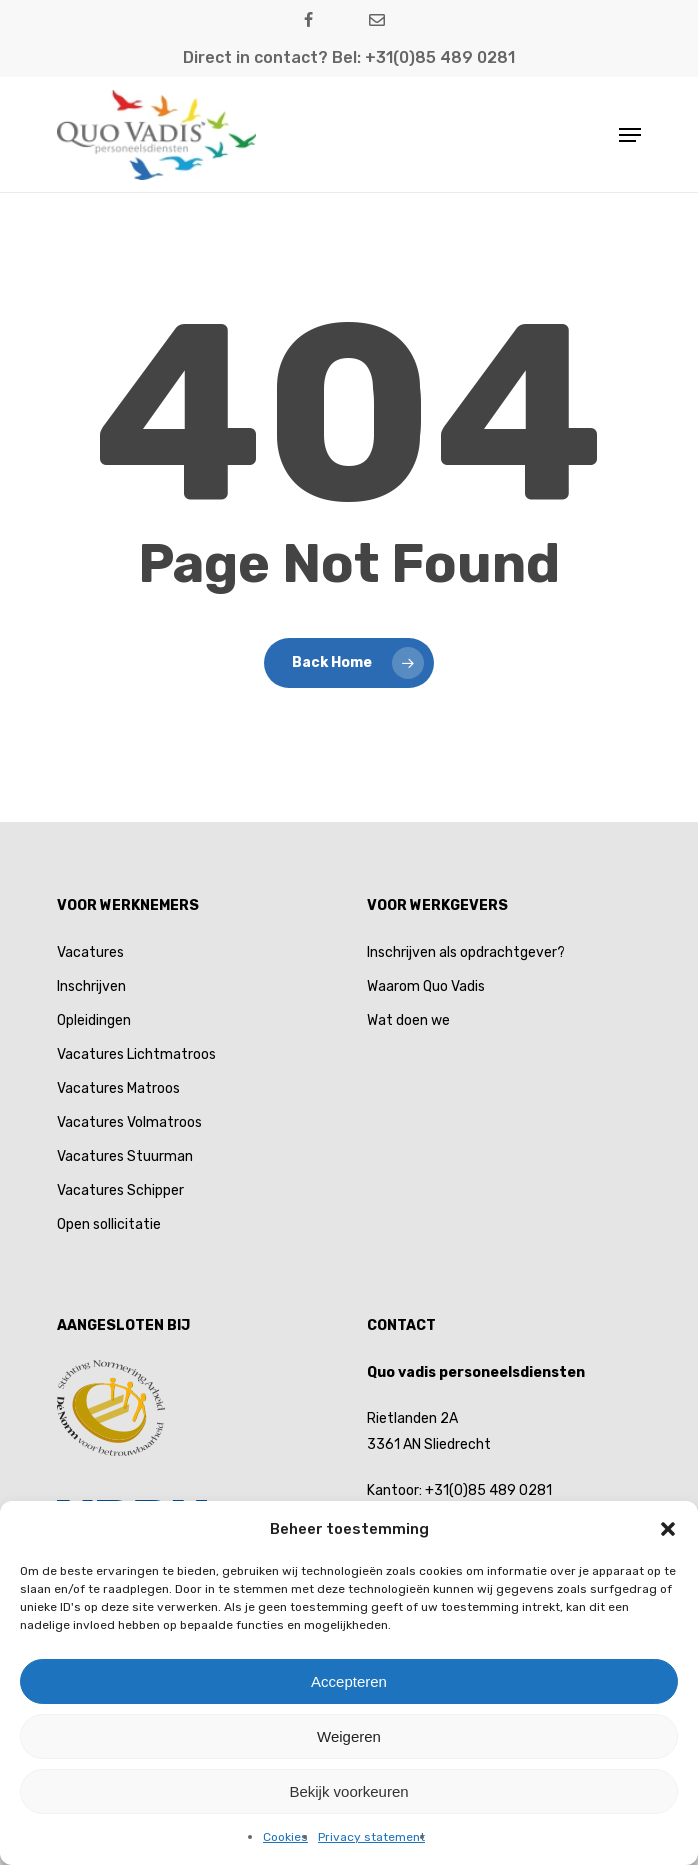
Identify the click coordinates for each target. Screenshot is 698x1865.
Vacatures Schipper (120, 1190)
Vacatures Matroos (118, 1088)
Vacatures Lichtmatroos (136, 1054)
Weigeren (349, 1736)
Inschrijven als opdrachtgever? (466, 952)
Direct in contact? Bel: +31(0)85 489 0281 (349, 57)
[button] (668, 1529)
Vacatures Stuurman (125, 1156)
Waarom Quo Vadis (426, 986)
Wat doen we (408, 1020)
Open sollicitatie (109, 1224)
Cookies (285, 1837)
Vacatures (90, 952)
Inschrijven (91, 986)
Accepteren (349, 1681)
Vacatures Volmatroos (129, 1122)
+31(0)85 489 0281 (488, 1490)
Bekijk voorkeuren (348, 1791)
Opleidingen (94, 1020)
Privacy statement (371, 1837)
